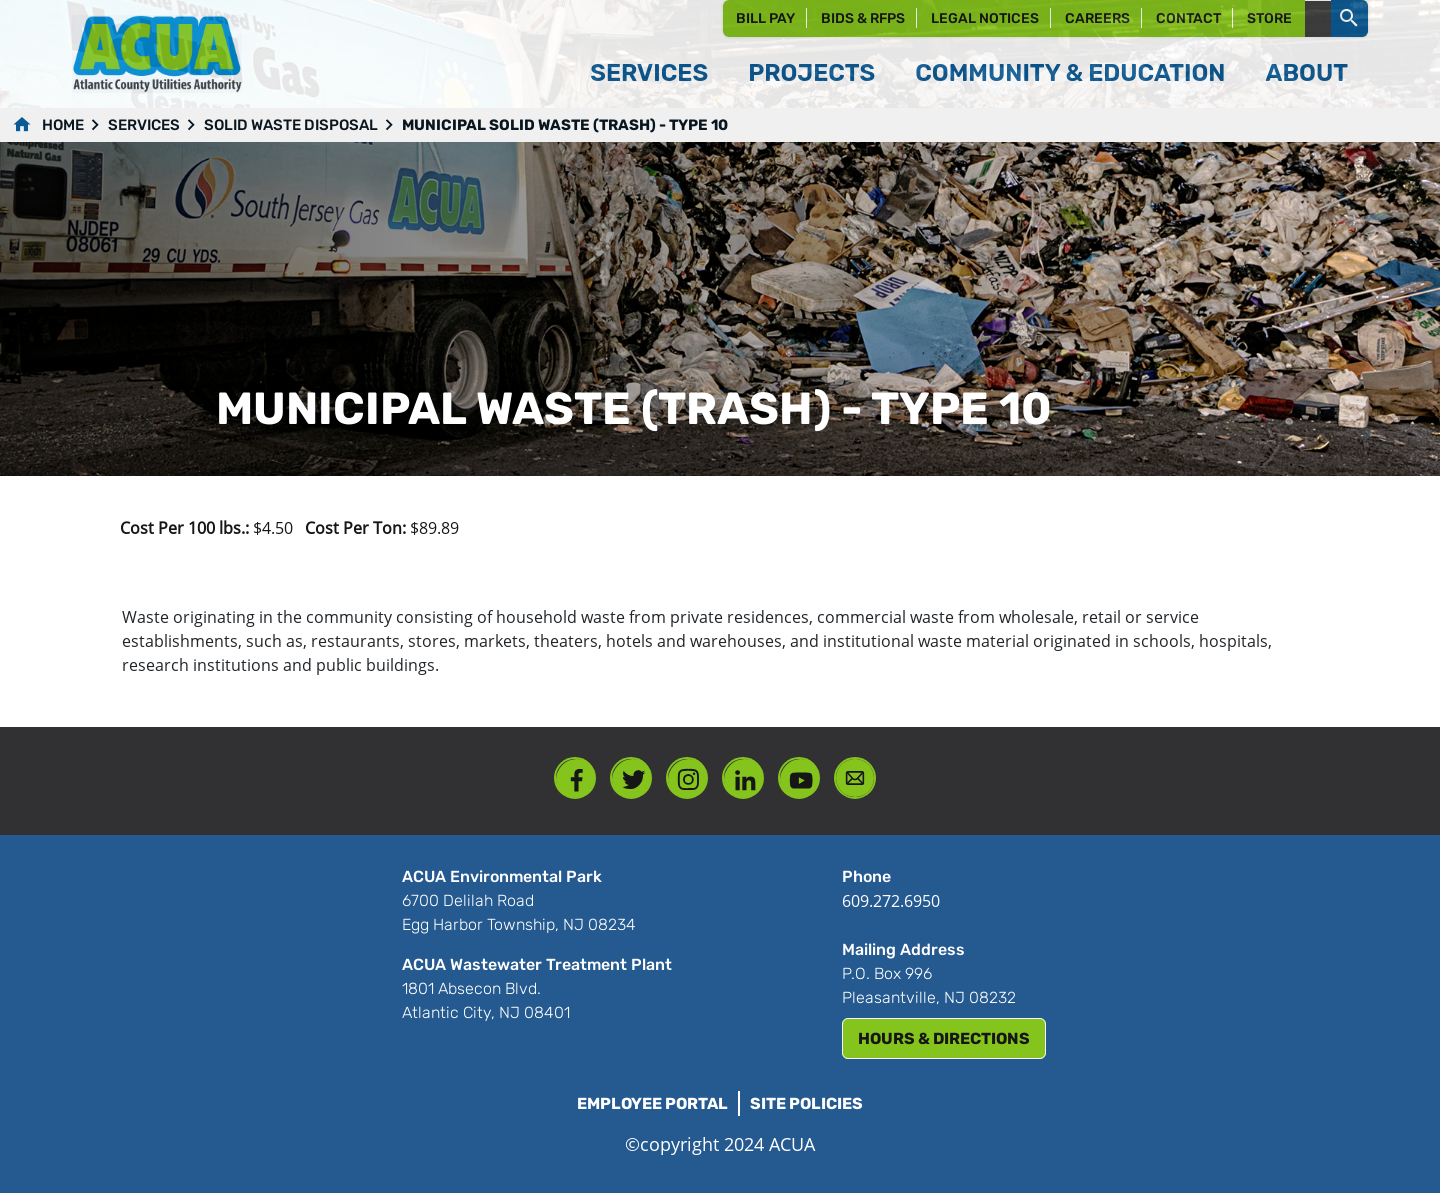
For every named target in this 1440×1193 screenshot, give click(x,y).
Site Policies (806, 1103)
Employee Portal (652, 1103)
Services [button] (649, 73)
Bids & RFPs (863, 18)
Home (63, 125)
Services (144, 125)
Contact (1188, 18)
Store (1269, 18)
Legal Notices (985, 18)
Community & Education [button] (1070, 73)
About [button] (1306, 73)
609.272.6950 (891, 901)
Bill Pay (765, 18)
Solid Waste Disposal (291, 125)
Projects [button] (811, 73)
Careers (1097, 18)
